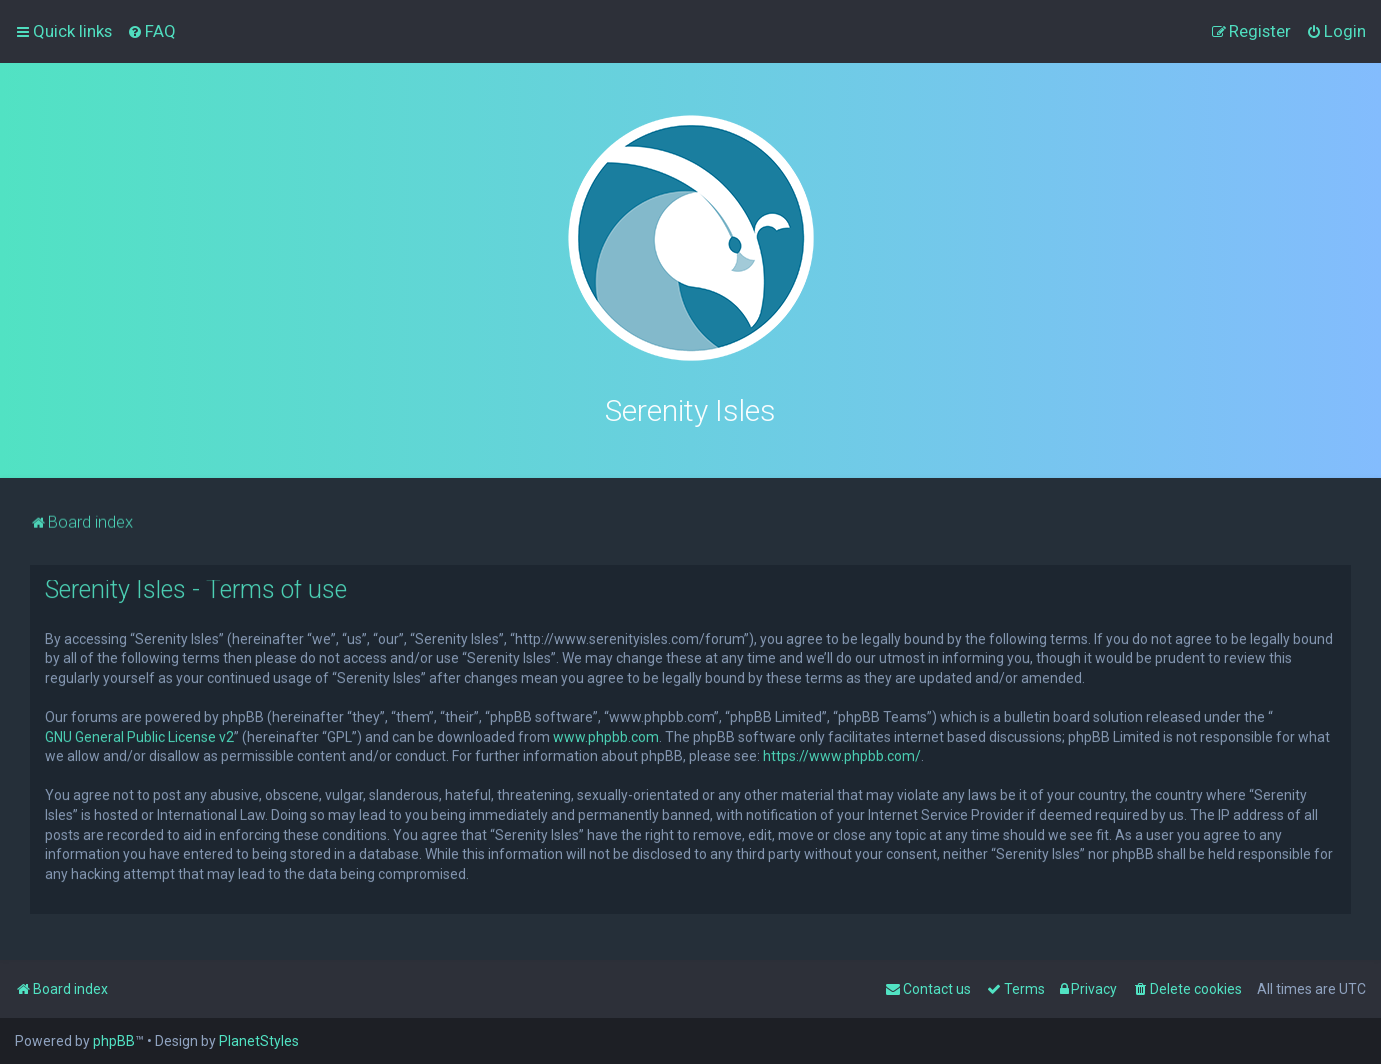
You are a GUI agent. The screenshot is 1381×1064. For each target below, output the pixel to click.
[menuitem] (151, 31)
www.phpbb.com (606, 734)
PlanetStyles (259, 1041)
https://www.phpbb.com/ (842, 754)
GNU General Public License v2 (139, 734)
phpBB (114, 1041)
